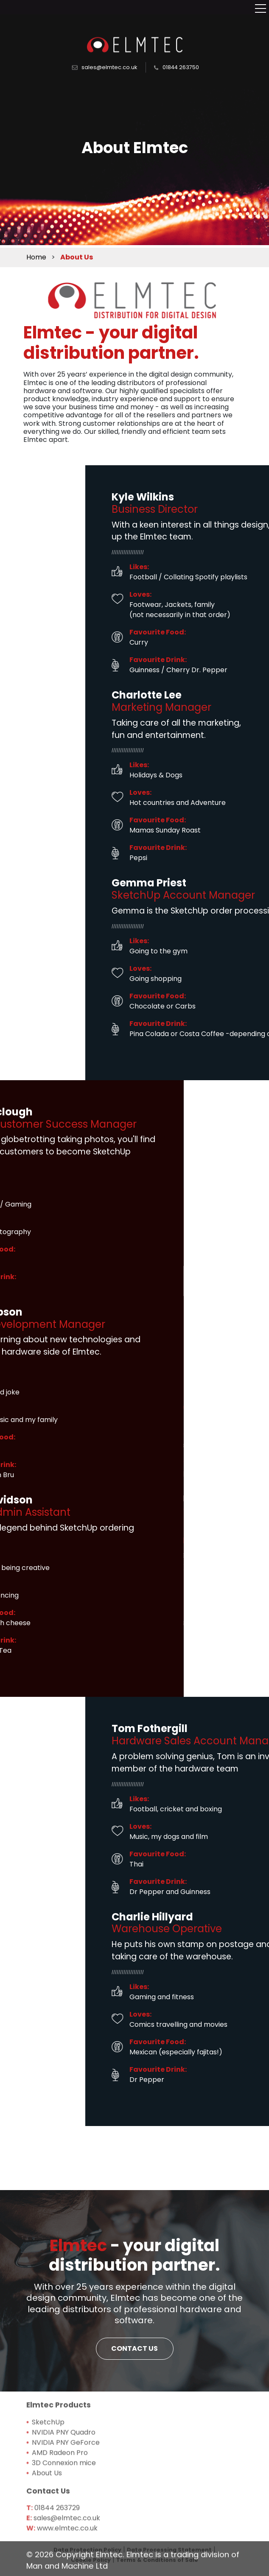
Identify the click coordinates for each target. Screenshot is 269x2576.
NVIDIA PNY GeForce (66, 2499)
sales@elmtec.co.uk (109, 59)
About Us (47, 2529)
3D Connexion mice (64, 2519)
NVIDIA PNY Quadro (63, 2489)
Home (36, 256)
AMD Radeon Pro (60, 2509)
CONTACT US (134, 2397)
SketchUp (48, 2479)
